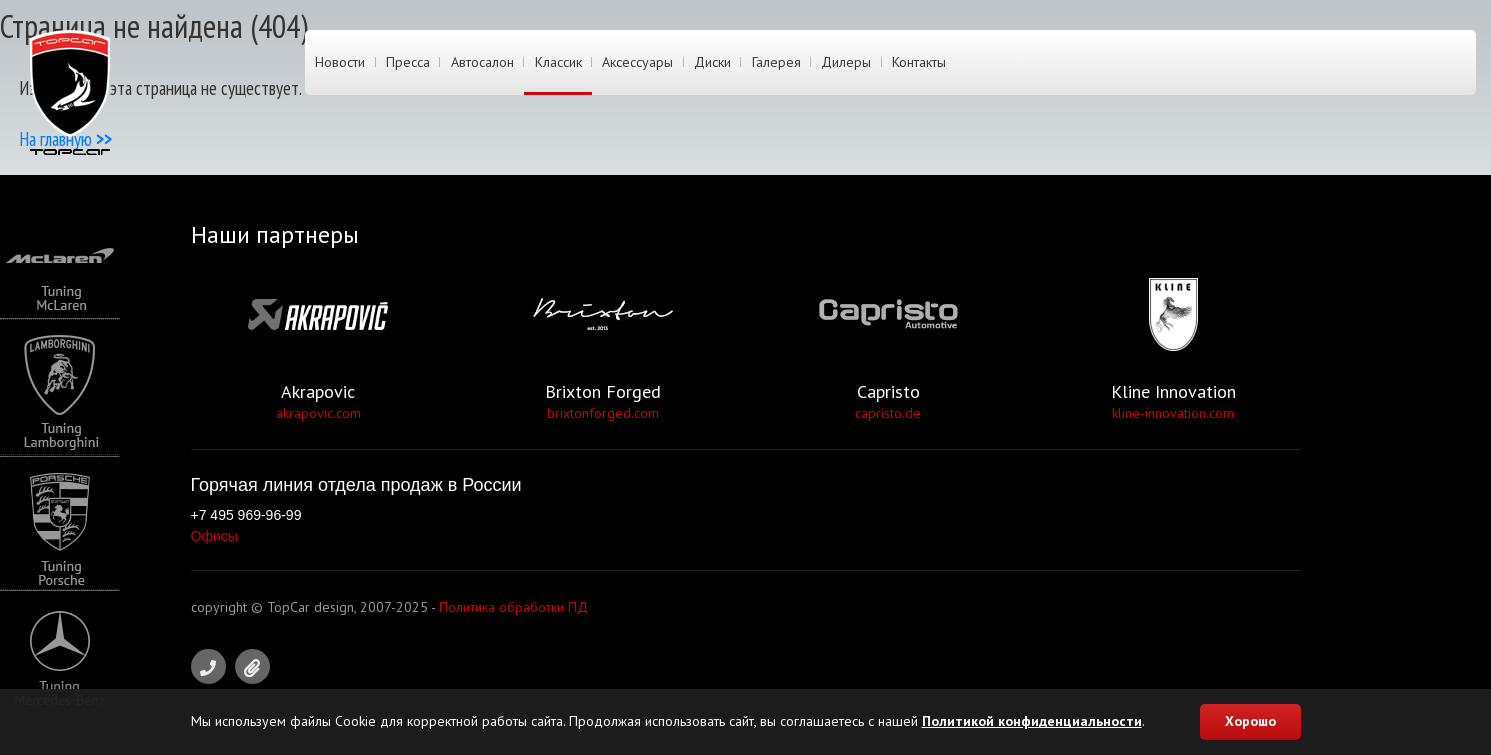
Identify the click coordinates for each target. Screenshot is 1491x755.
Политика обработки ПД (513, 607)
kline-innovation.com (1173, 413)
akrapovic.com (318, 413)
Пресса (407, 63)
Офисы (214, 536)
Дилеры (841, 63)
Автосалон (480, 63)
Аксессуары (634, 63)
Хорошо (1250, 721)
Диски (708, 63)
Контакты (913, 63)
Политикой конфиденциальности (1032, 721)
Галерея (771, 63)
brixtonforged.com (603, 413)
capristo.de (888, 413)
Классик (555, 63)
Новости (340, 63)
